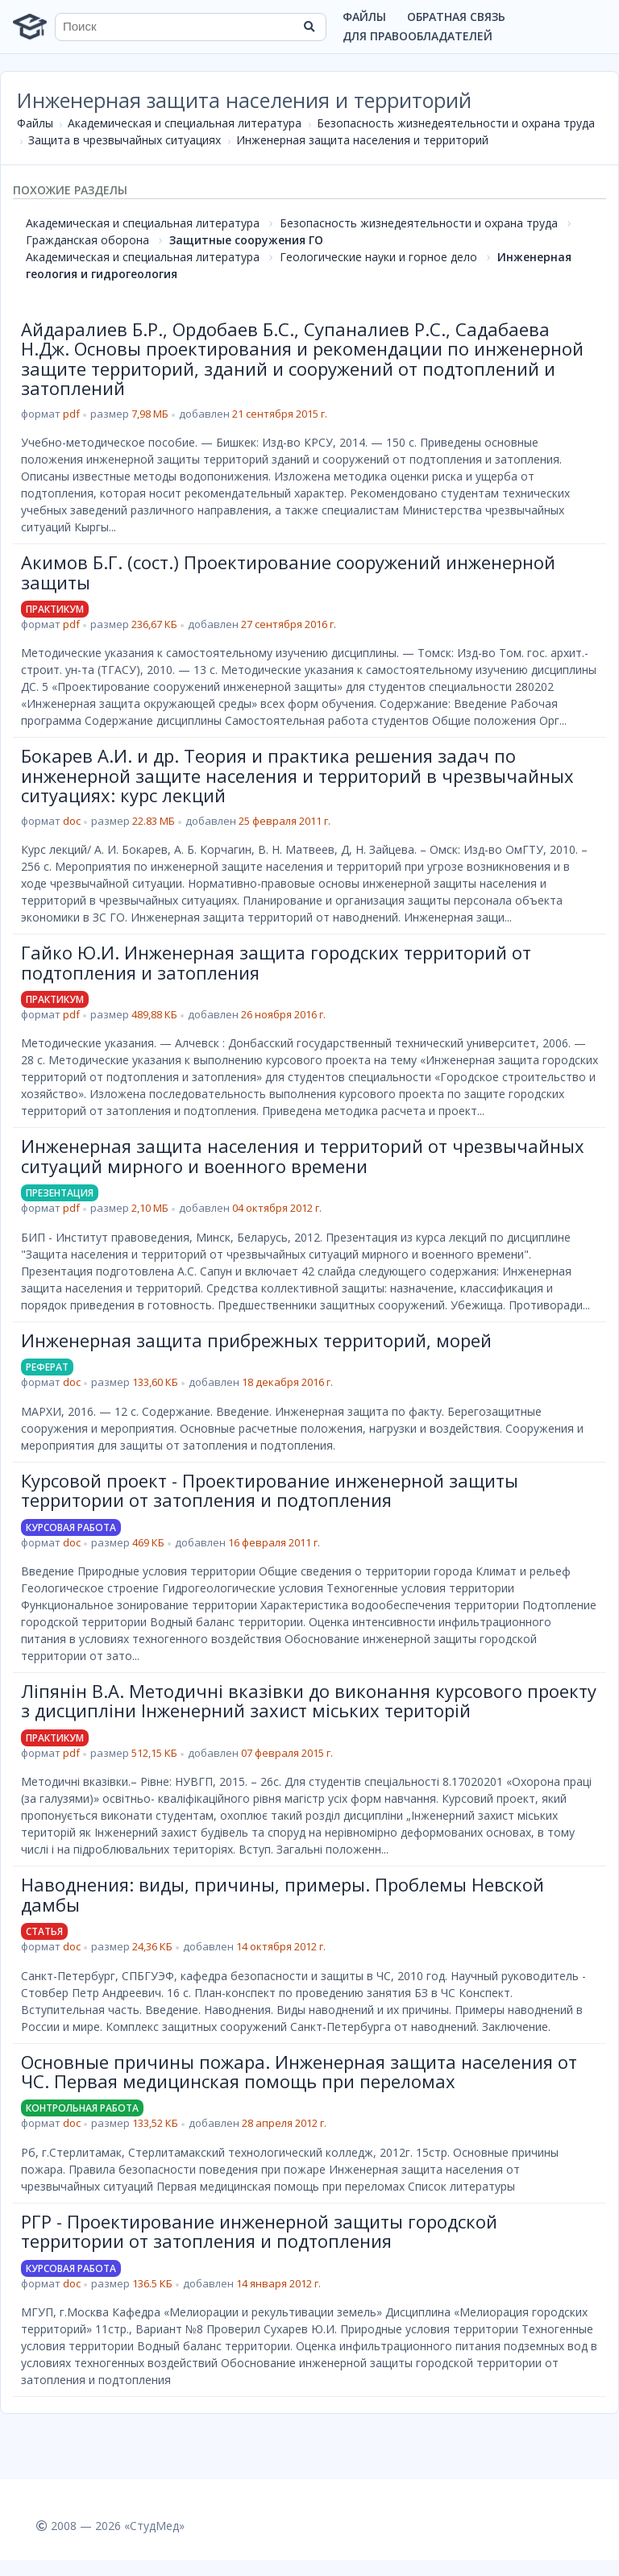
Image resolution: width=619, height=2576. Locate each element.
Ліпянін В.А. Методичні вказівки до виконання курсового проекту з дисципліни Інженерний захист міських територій (308, 1700)
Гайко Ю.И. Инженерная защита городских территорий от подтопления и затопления (276, 962)
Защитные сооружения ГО (246, 240)
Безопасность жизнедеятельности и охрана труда (456, 123)
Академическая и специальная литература (184, 123)
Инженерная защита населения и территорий (362, 140)
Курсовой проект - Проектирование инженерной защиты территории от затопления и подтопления (269, 1490)
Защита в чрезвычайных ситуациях (124, 140)
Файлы (364, 16)
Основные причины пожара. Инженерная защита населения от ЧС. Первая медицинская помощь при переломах (299, 2071)
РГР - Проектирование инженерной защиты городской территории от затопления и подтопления (259, 2231)
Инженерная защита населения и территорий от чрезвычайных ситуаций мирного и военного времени (302, 1155)
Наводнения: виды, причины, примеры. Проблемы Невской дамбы (282, 1894)
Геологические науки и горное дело (378, 256)
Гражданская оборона (87, 240)
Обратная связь (456, 16)
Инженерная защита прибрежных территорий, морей (256, 1340)
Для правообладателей (417, 36)
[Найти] (308, 26)
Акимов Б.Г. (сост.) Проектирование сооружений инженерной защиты (288, 571)
